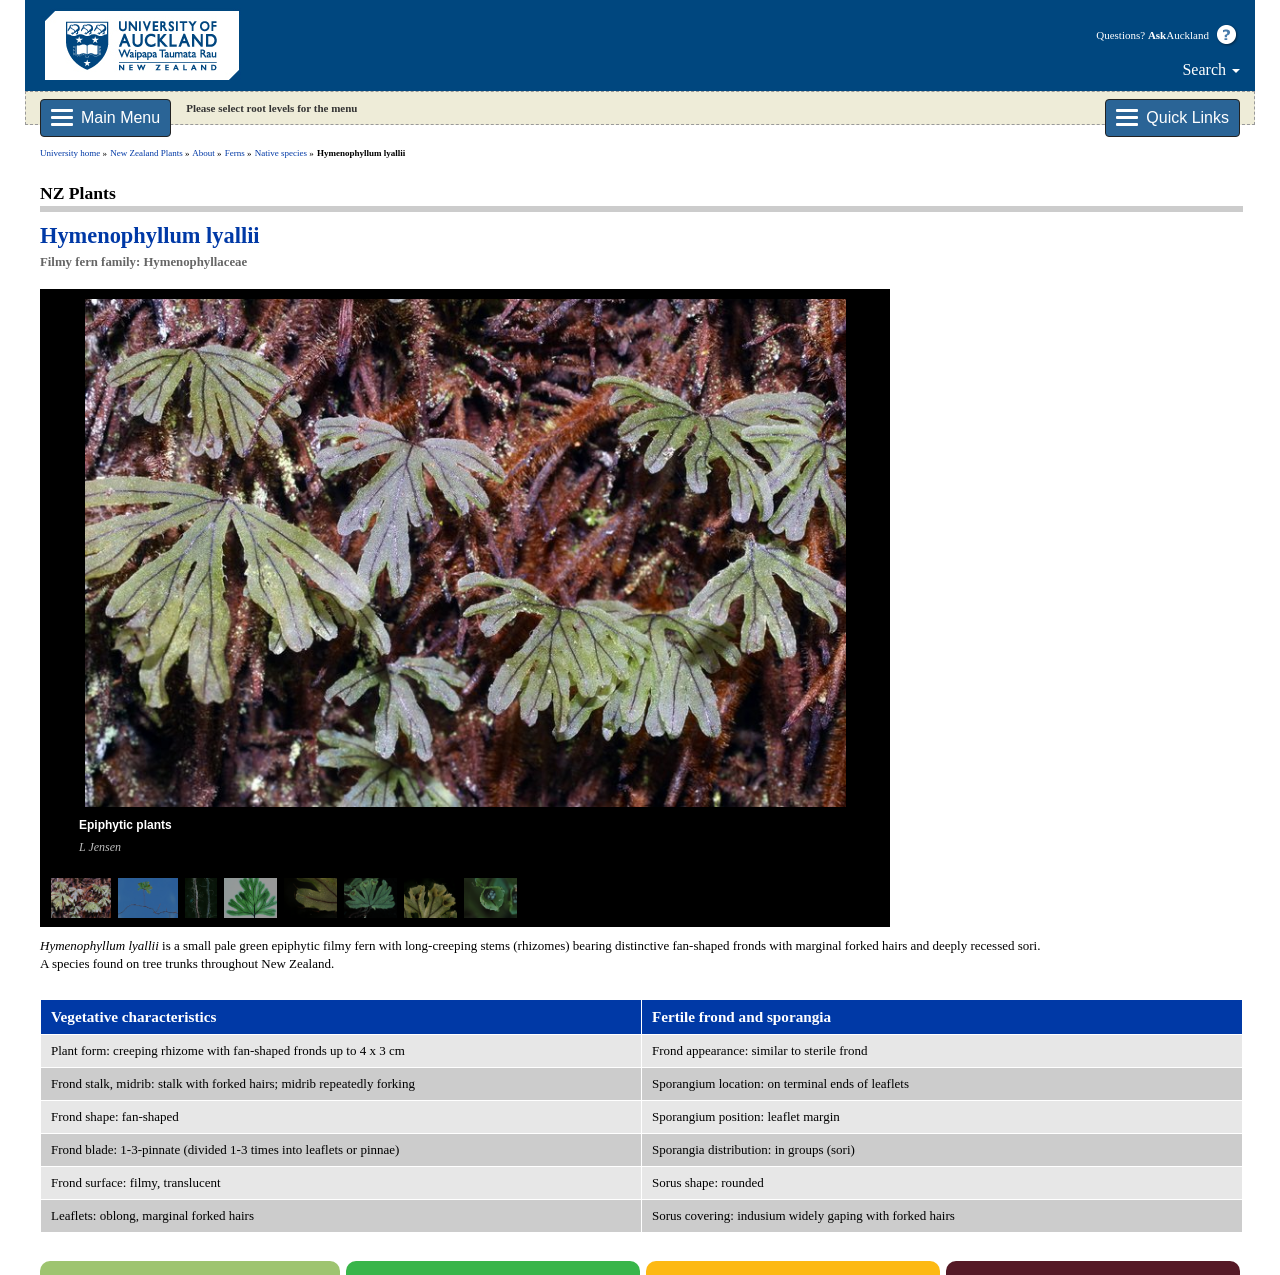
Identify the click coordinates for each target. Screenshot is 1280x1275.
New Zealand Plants (146, 153)
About (203, 153)
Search (1211, 69)
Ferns (235, 153)
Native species (281, 153)
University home (70, 153)
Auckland (1178, 35)
